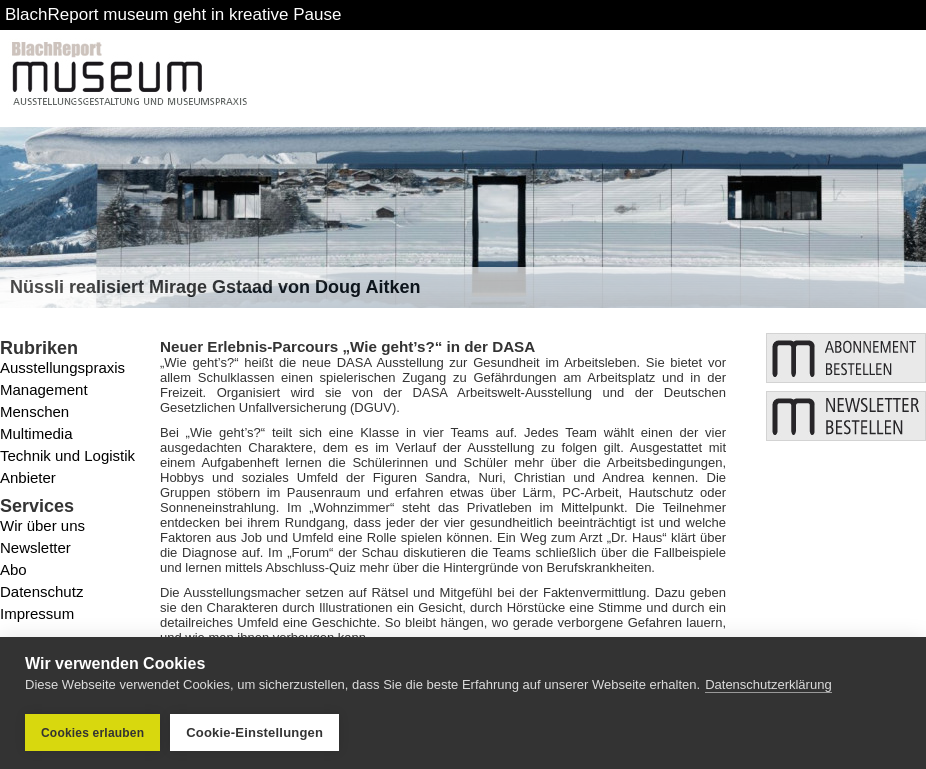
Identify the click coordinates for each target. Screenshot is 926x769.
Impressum (37, 613)
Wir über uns (42, 525)
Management (44, 389)
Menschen (34, 411)
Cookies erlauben (92, 733)
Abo (13, 569)
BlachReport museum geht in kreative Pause (173, 14)
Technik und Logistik (67, 455)
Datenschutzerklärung (768, 684)
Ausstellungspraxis (62, 367)
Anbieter (28, 477)
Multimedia (36, 433)
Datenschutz (41, 591)
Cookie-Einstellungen (254, 732)
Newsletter (35, 547)
